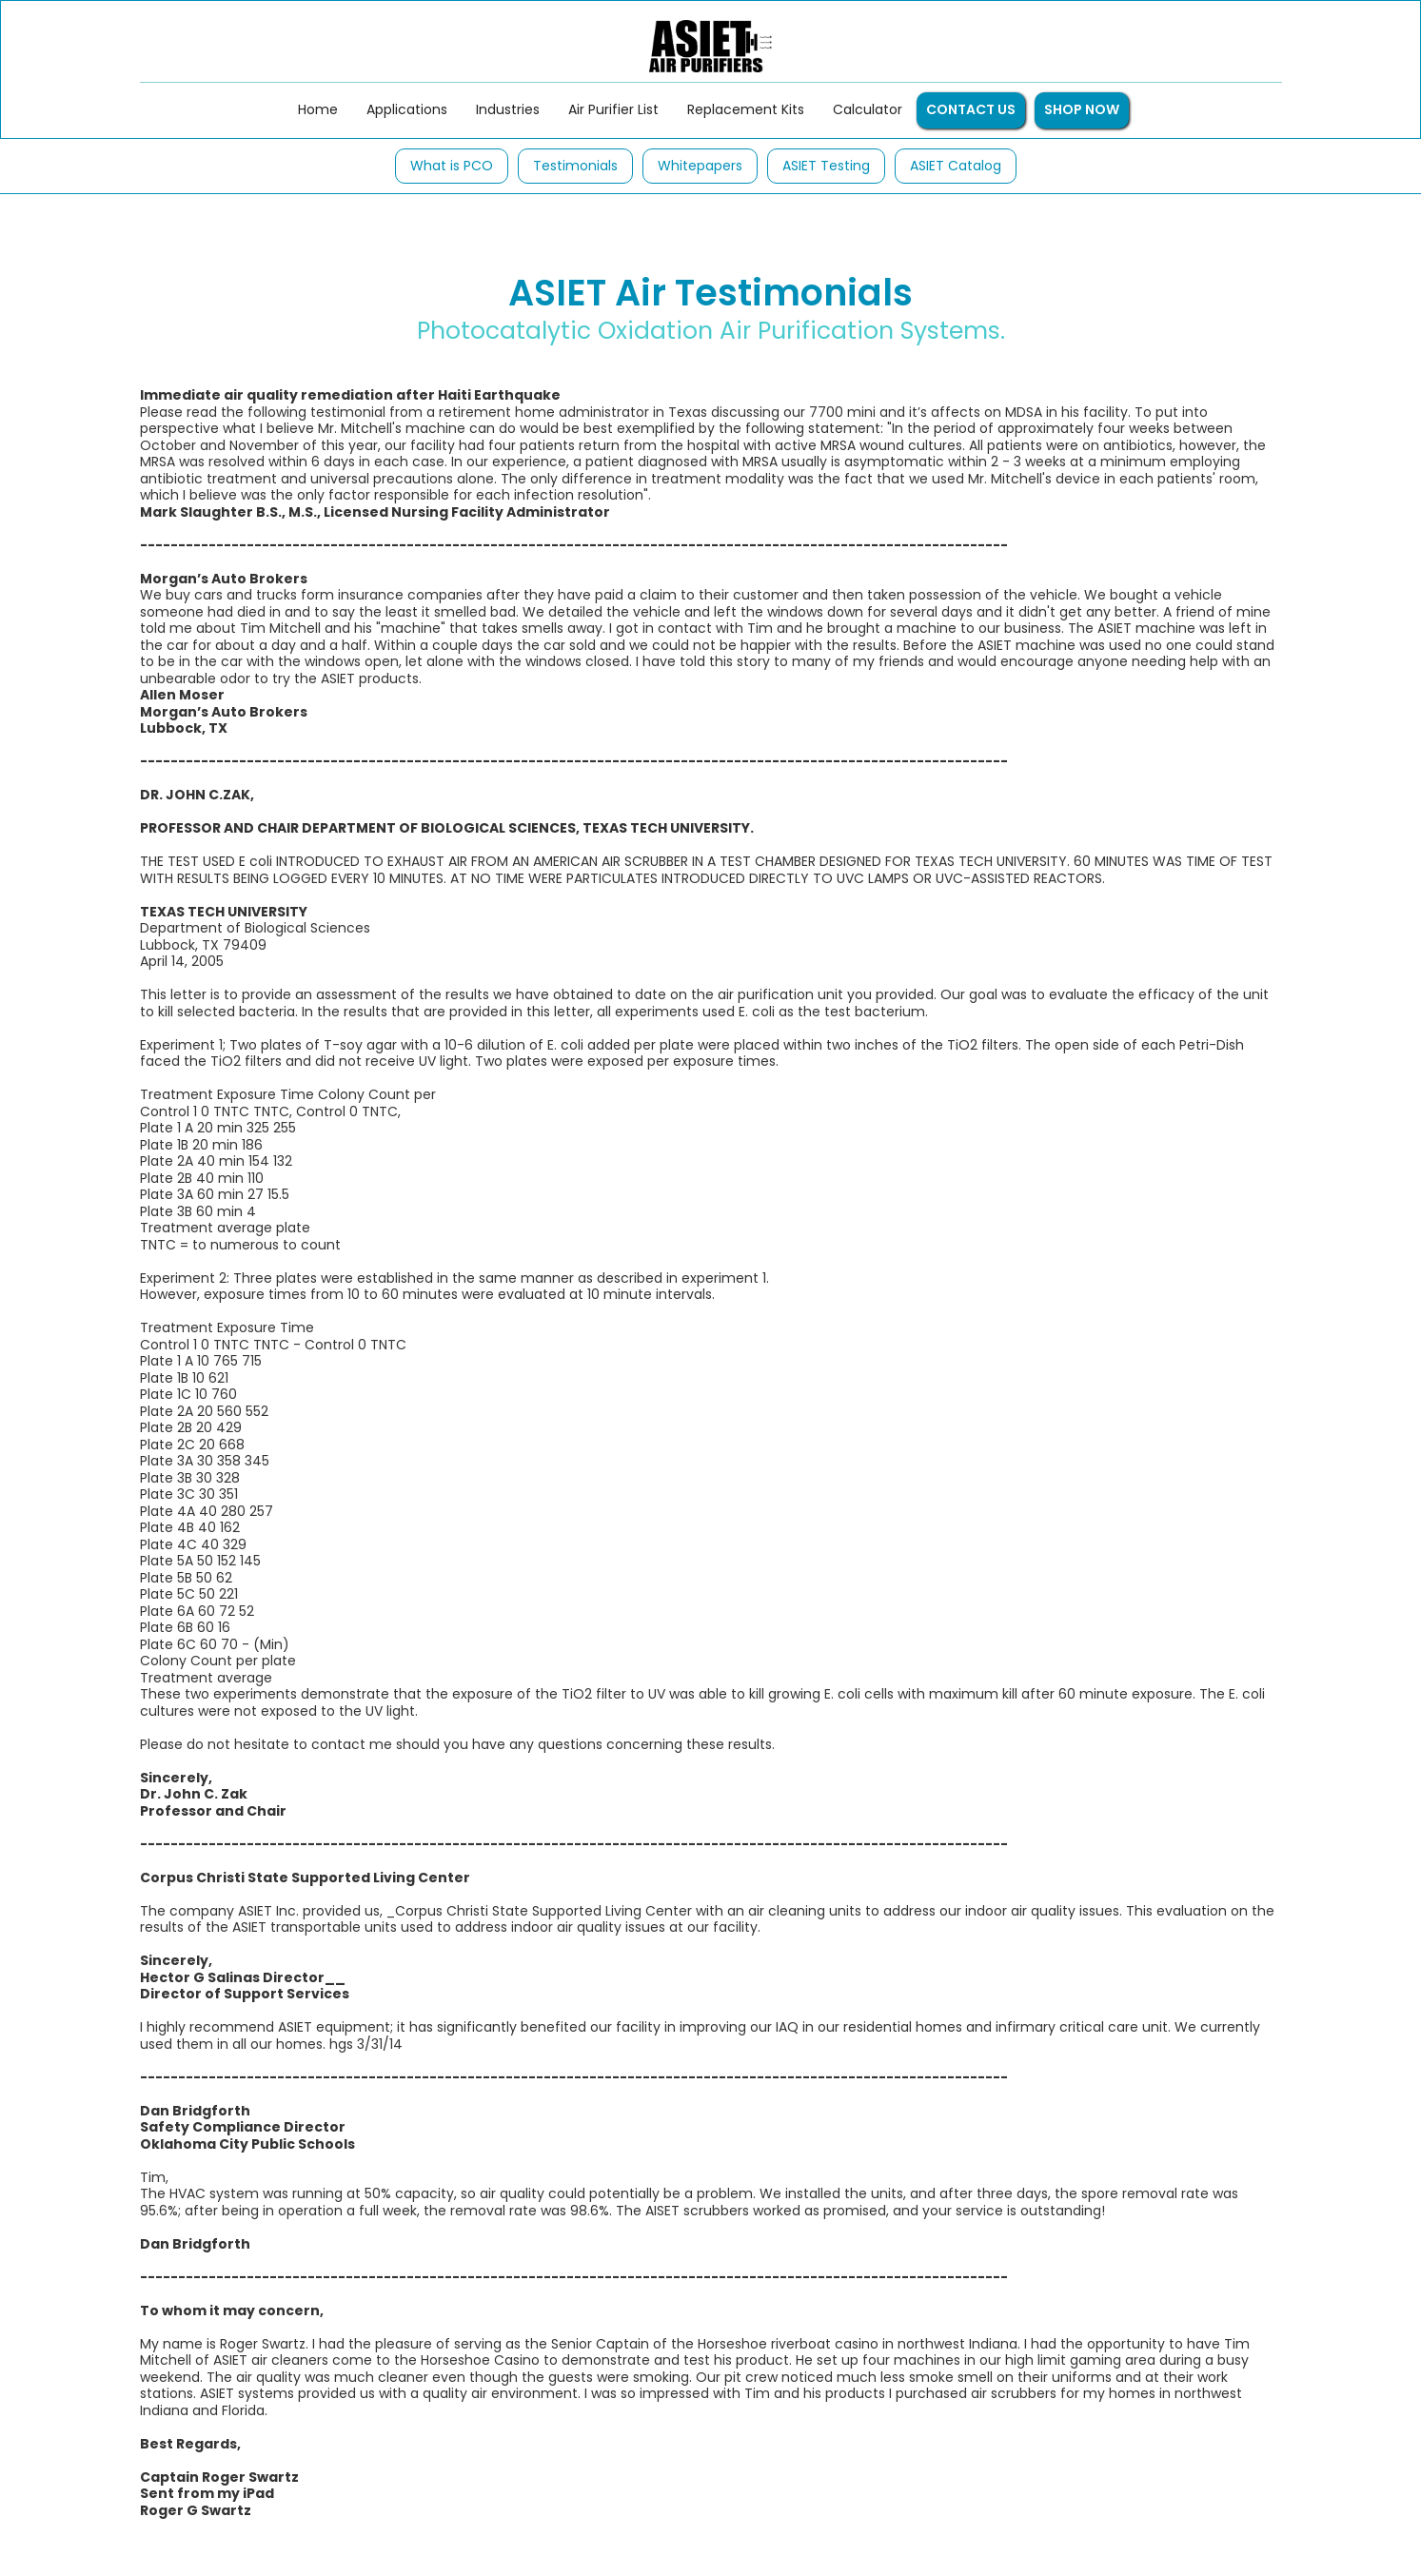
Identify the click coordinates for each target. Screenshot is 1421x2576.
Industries (508, 109)
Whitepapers (700, 165)
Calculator (867, 109)
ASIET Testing (826, 165)
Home (318, 109)
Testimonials (575, 165)
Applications (406, 109)
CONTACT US (971, 109)
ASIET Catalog (955, 165)
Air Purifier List (613, 109)
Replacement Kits (745, 109)
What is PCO (451, 165)
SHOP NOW (1081, 109)
